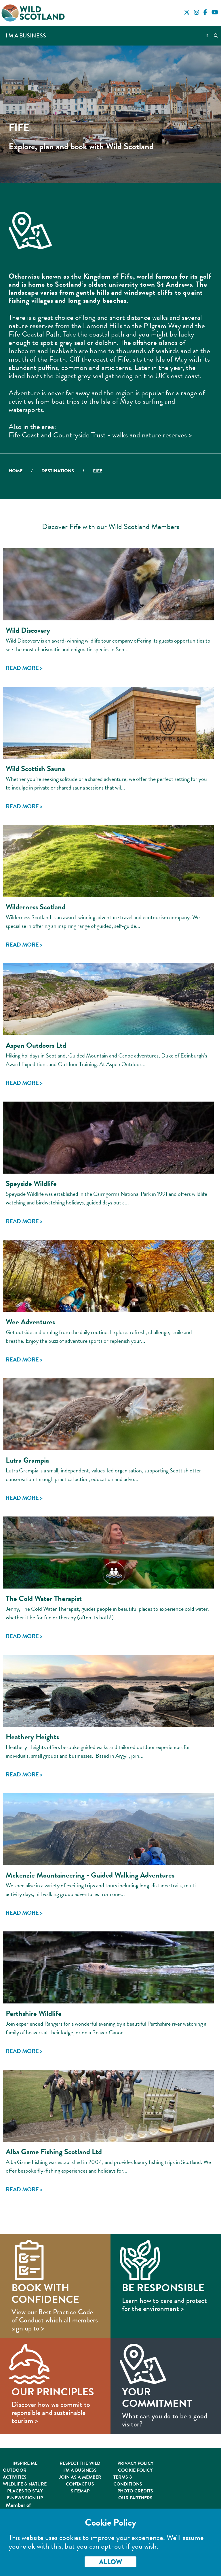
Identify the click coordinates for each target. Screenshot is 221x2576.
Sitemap (80, 2491)
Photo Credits (135, 2491)
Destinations (57, 470)
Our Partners (135, 2497)
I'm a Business (26, 35)
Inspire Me (24, 2463)
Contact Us (80, 2484)
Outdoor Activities (14, 2474)
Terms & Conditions (127, 2481)
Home (15, 470)
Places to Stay (25, 2491)
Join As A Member (80, 2477)
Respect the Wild (80, 2463)
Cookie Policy (135, 2470)
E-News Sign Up (25, 2497)
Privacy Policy (135, 2463)
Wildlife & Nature (25, 2484)
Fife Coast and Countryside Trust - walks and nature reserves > (100, 435)
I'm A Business (80, 2470)
